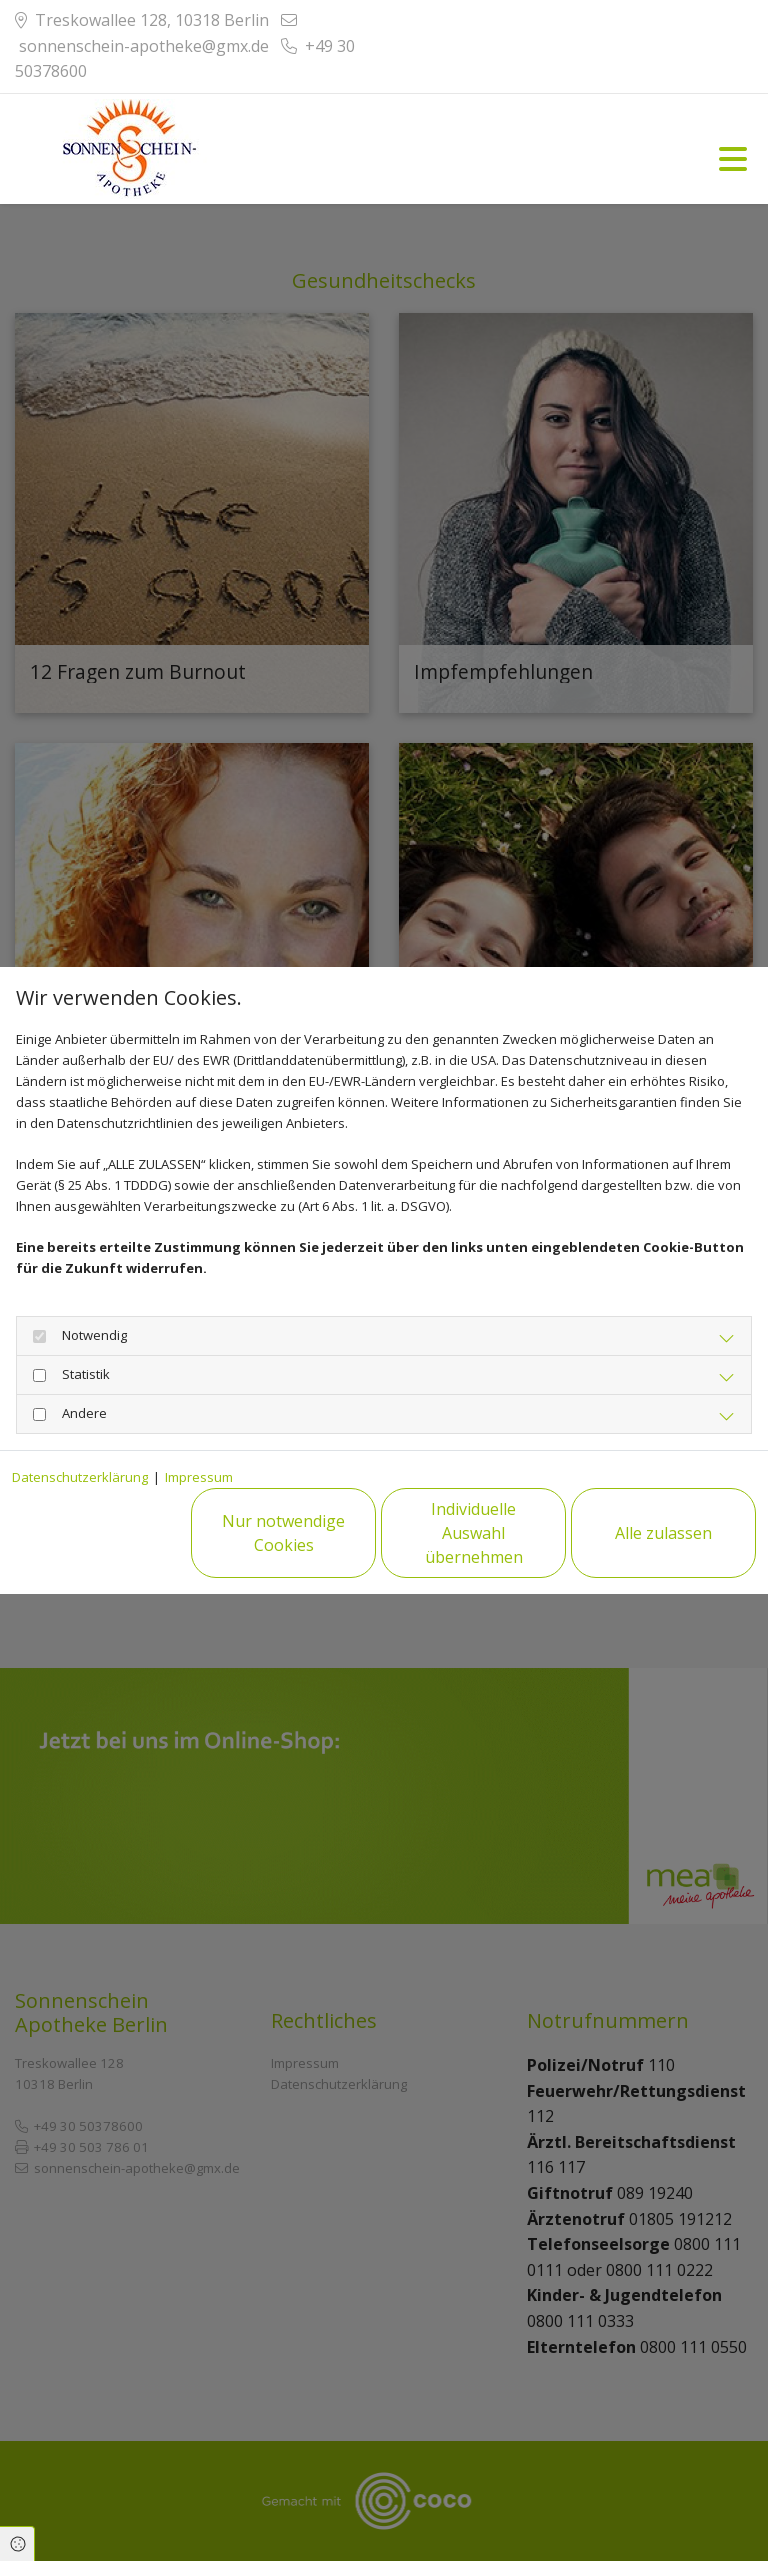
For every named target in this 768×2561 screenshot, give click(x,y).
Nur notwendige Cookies (283, 1533)
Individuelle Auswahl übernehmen (474, 1533)
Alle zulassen (663, 1533)
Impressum (199, 1477)
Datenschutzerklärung (80, 1477)
